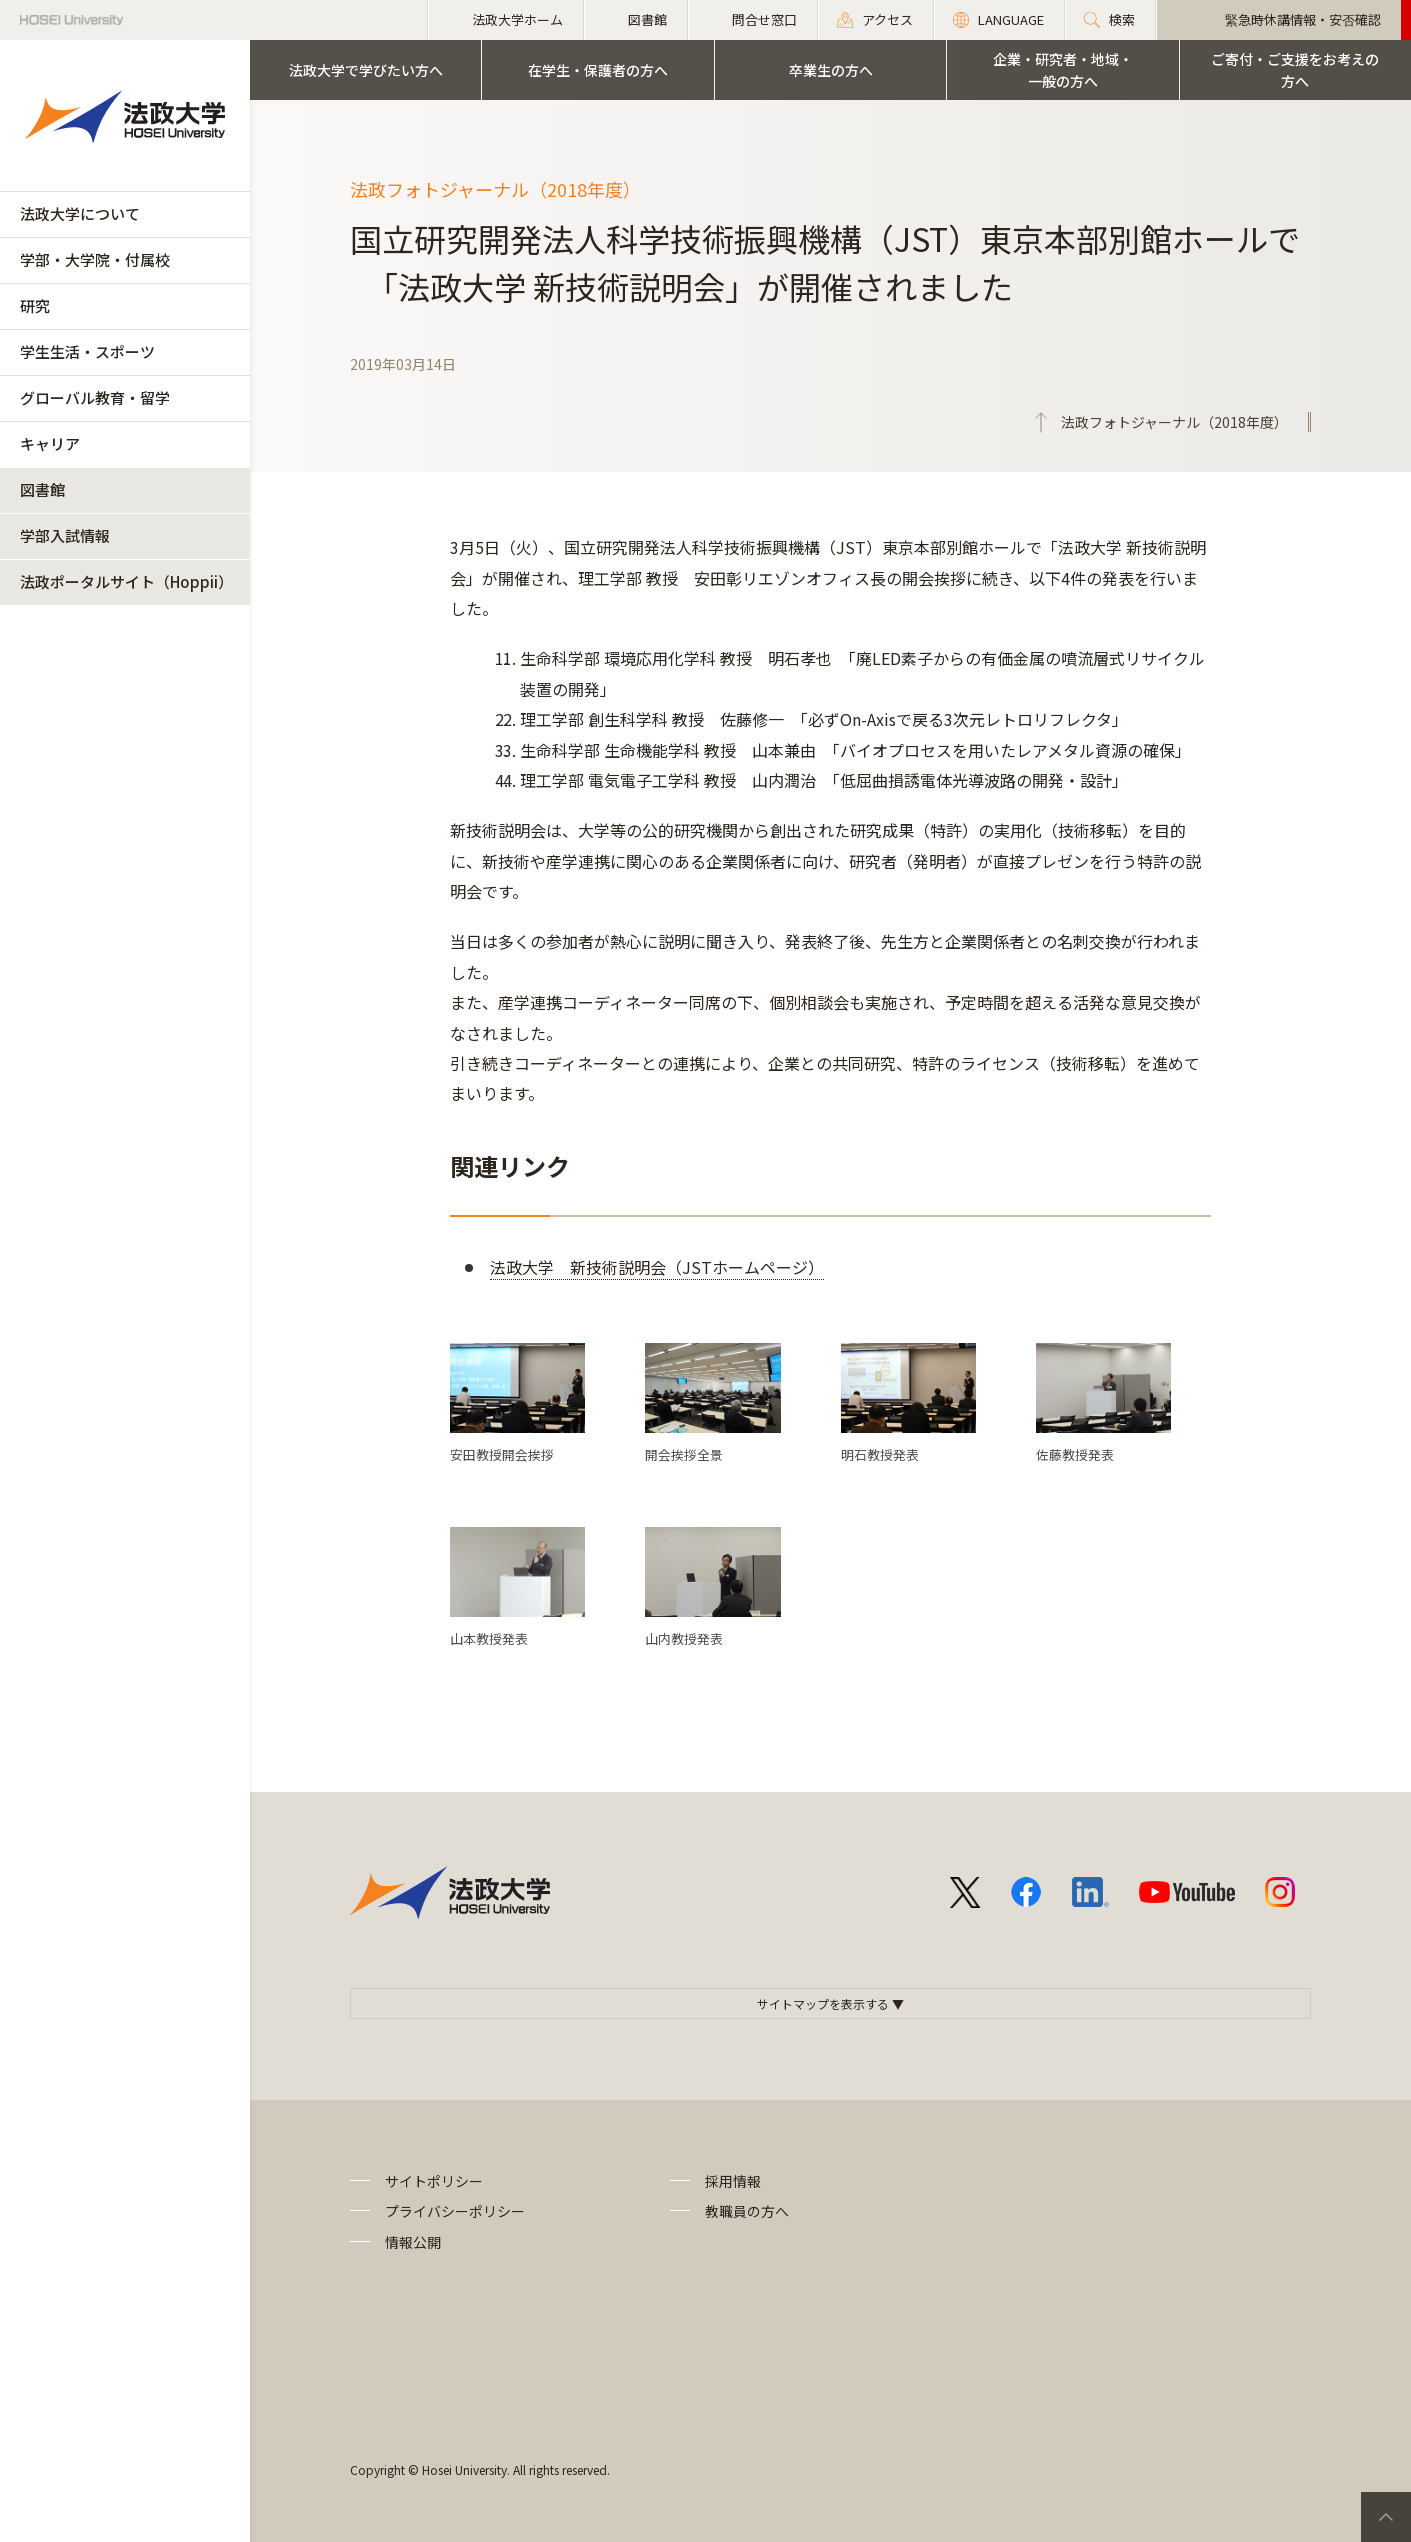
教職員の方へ (747, 2211)
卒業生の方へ (831, 70)
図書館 (42, 489)
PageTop (1386, 2517)
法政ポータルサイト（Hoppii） (126, 581)
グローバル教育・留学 (95, 397)
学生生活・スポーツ (87, 351)
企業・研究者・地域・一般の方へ (1063, 70)
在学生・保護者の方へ (598, 70)
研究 (35, 305)
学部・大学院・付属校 (95, 259)
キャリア (50, 443)
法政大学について (80, 213)
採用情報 (733, 2181)
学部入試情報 (65, 535)
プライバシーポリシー (455, 2211)
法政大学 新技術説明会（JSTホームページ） (657, 1267)
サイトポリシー (434, 2181)
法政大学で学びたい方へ (366, 70)
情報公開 (413, 2242)
